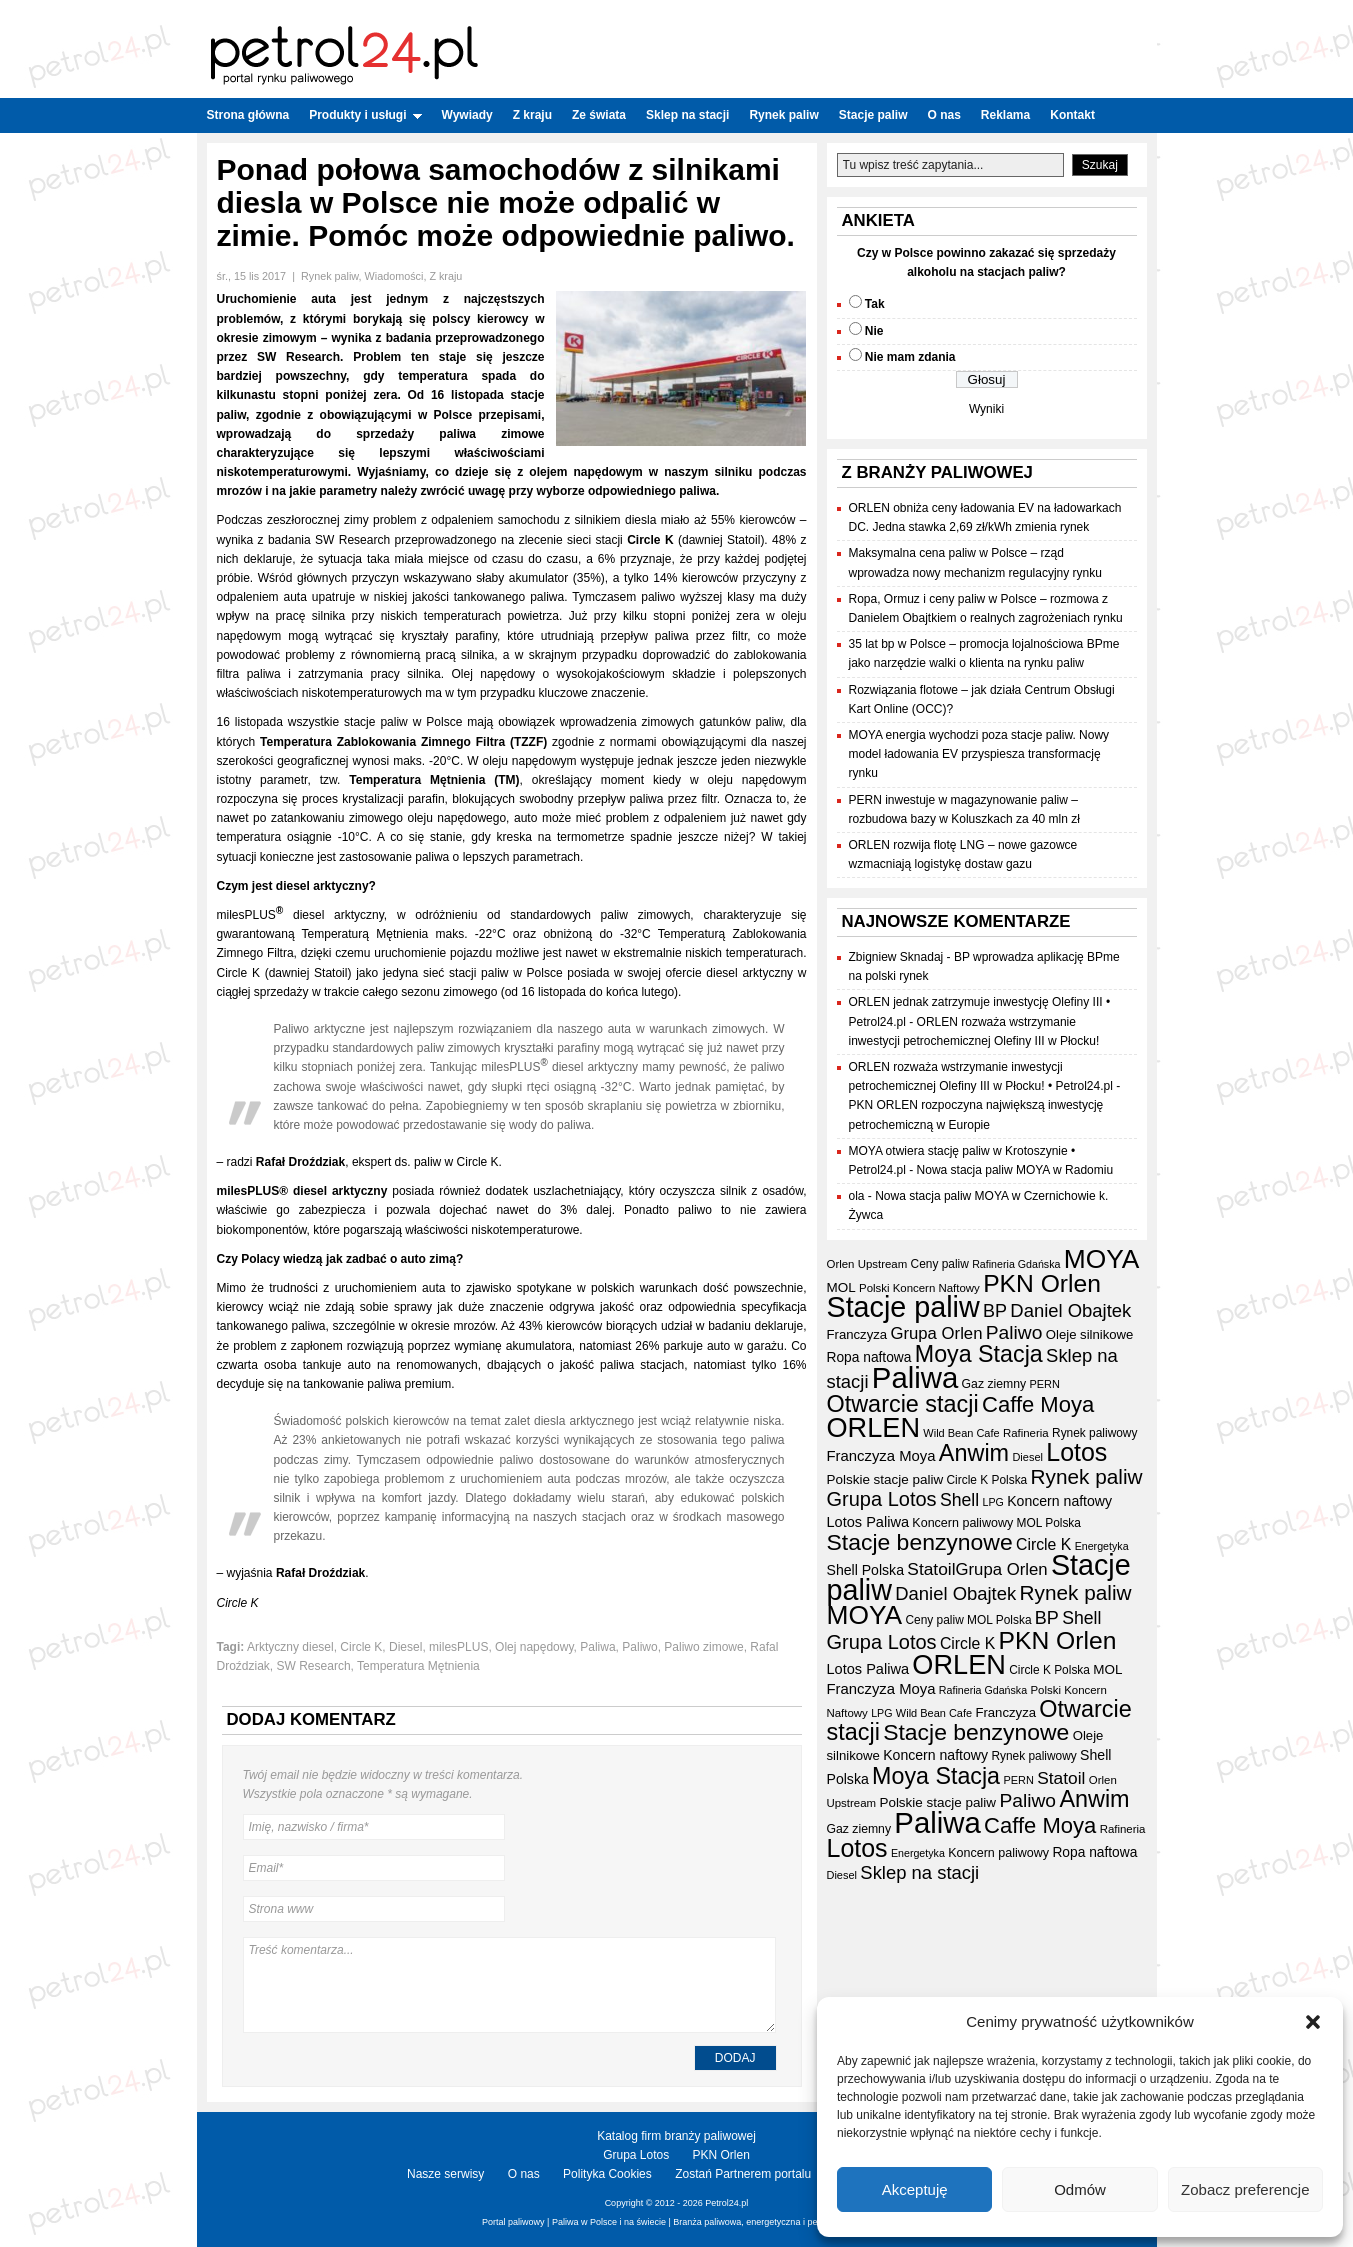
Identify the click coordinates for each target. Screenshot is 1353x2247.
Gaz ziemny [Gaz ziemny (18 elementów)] (994, 1384)
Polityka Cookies (607, 2174)
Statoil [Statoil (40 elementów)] (931, 1569)
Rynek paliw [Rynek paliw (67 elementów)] (1087, 1476)
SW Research (314, 1666)
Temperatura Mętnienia (418, 1666)
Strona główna (248, 115)
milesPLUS (458, 1647)
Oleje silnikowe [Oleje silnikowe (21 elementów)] (1090, 1334)
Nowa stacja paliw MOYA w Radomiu (1015, 1170)
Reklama (1005, 115)
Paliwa (597, 1647)
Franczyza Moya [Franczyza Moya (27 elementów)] (881, 1456)
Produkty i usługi (365, 115)
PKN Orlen (721, 2155)
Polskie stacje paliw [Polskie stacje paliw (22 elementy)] (885, 1479)
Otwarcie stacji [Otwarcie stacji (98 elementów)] (903, 1404)
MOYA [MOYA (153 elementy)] (1102, 1259)
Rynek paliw (783, 115)
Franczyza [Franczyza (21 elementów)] (857, 1334)
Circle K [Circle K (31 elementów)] (1043, 1544)
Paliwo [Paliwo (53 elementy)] (1014, 1332)
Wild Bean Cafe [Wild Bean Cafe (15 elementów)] (961, 1433)
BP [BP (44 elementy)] (995, 1311)
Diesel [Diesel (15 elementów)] (1027, 1457)
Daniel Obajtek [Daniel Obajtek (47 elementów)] (1070, 1310)
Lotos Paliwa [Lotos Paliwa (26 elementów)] (868, 1522)
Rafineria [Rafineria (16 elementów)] (1026, 1433)
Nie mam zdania (910, 357)
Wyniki (986, 409)
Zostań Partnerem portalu (743, 2174)
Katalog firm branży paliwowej (676, 2136)
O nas (943, 115)
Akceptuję (915, 2189)
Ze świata (599, 115)
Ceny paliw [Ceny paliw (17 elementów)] (940, 1264)
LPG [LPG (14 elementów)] (993, 1502)
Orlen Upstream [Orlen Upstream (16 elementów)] (867, 1264)
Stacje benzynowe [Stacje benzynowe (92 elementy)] (920, 1542)
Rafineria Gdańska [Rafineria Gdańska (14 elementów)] (1016, 1264)
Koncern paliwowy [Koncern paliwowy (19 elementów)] (962, 1523)
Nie (874, 331)
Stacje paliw (873, 115)
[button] (1313, 2022)
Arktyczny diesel (290, 1647)
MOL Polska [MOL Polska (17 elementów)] (1049, 1523)
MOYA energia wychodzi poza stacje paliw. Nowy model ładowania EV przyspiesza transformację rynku (979, 754)
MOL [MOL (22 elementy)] (841, 1287)
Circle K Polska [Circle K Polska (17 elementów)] (987, 1480)
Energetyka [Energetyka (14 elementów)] (1102, 1546)
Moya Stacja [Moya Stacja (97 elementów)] (979, 1354)
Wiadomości (394, 276)
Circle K (361, 1647)
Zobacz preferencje (1245, 2189)
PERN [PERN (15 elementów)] (1044, 1384)
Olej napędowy (534, 1647)
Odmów (1080, 2189)
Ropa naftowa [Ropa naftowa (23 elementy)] (869, 1357)
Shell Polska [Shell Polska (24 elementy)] (865, 1570)
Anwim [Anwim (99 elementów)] (974, 1453)
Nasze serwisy (445, 2174)
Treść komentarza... (510, 1985)
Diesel (405, 1647)
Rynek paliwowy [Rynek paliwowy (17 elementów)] (1094, 1433)
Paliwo (639, 1647)
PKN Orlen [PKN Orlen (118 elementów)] (1042, 1283)
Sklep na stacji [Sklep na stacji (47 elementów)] (919, 1872)
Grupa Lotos (636, 2155)
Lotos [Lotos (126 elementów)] (1076, 1452)
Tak (875, 304)
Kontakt (1072, 115)
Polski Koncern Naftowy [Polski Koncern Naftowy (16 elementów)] (919, 1288)
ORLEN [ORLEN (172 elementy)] (874, 1427)
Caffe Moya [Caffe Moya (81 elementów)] (1038, 1404)
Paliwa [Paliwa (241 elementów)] (915, 1377)
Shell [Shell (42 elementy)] (959, 1500)
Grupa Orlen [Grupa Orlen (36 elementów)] (936, 1333)
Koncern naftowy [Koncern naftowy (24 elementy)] (1059, 1501)
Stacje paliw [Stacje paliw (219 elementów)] (903, 1307)
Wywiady (467, 115)
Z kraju (532, 115)
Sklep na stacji (687, 115)
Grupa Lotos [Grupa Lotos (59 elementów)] (882, 1499)
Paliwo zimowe (703, 1647)
